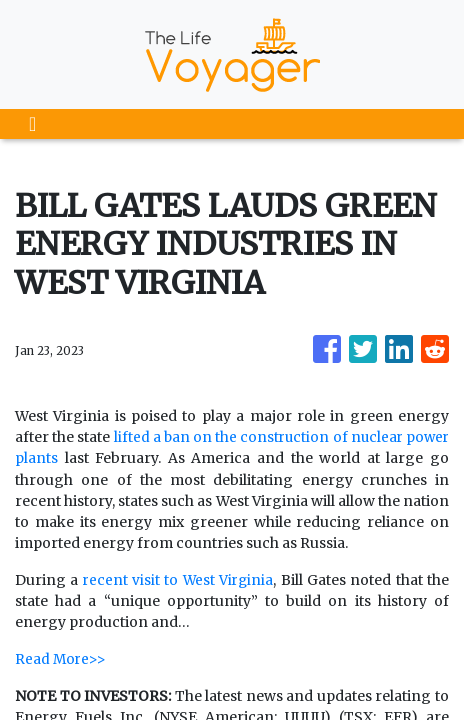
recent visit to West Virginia (178, 579)
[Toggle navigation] (32, 124)
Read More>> (61, 658)
